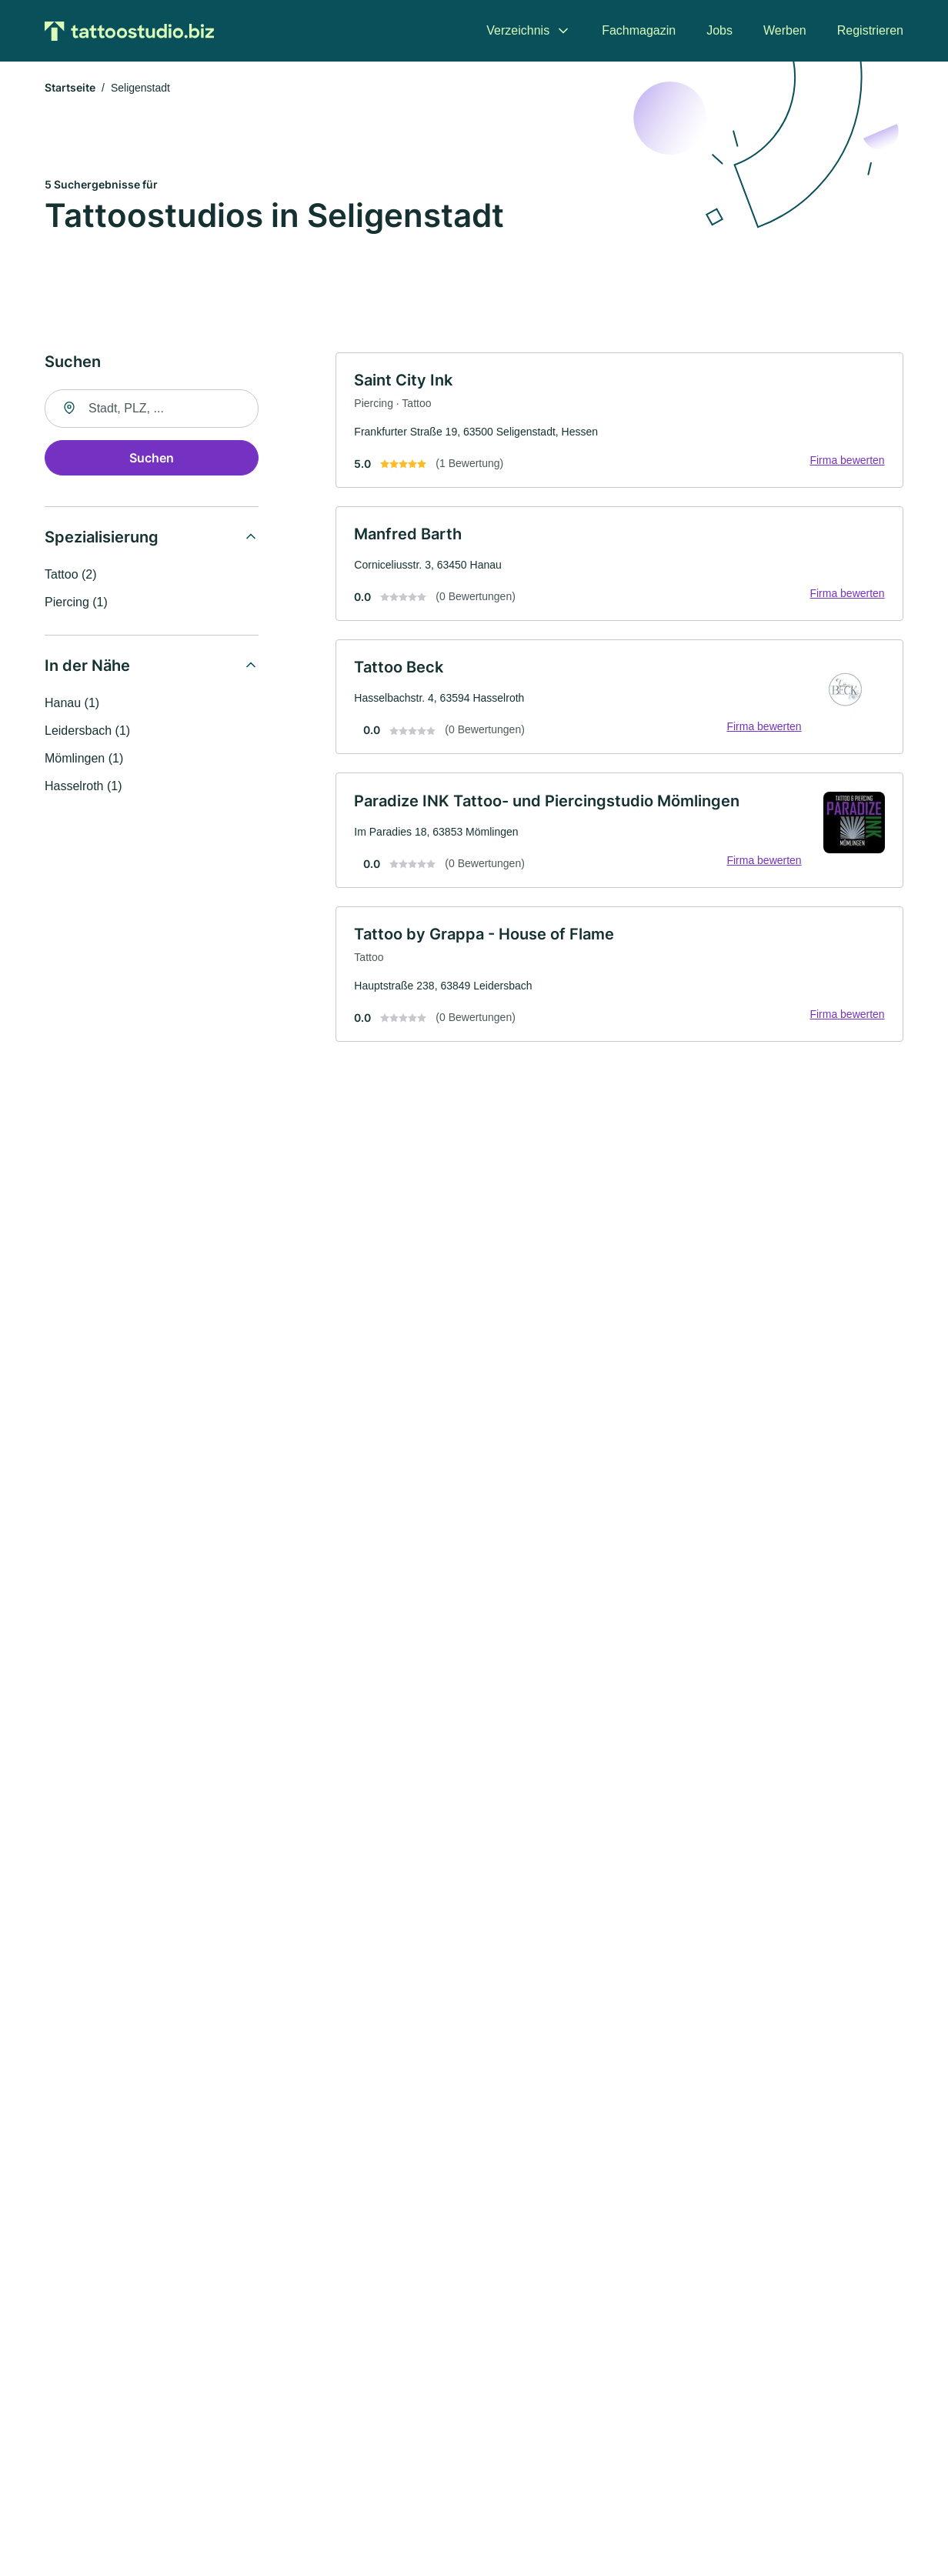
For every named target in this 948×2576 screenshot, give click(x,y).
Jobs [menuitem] (719, 30)
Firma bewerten (846, 461)
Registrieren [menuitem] (870, 30)
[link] (619, 421)
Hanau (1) (72, 703)
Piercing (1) (76, 602)
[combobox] (152, 409)
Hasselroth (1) (83, 786)
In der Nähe (87, 666)
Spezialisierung (102, 538)
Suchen (151, 458)
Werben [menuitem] (784, 30)
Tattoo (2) (71, 575)
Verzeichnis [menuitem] (517, 30)
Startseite (70, 88)
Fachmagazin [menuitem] (639, 30)
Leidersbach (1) (87, 731)
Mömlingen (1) (84, 759)
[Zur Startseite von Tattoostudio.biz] (129, 31)
